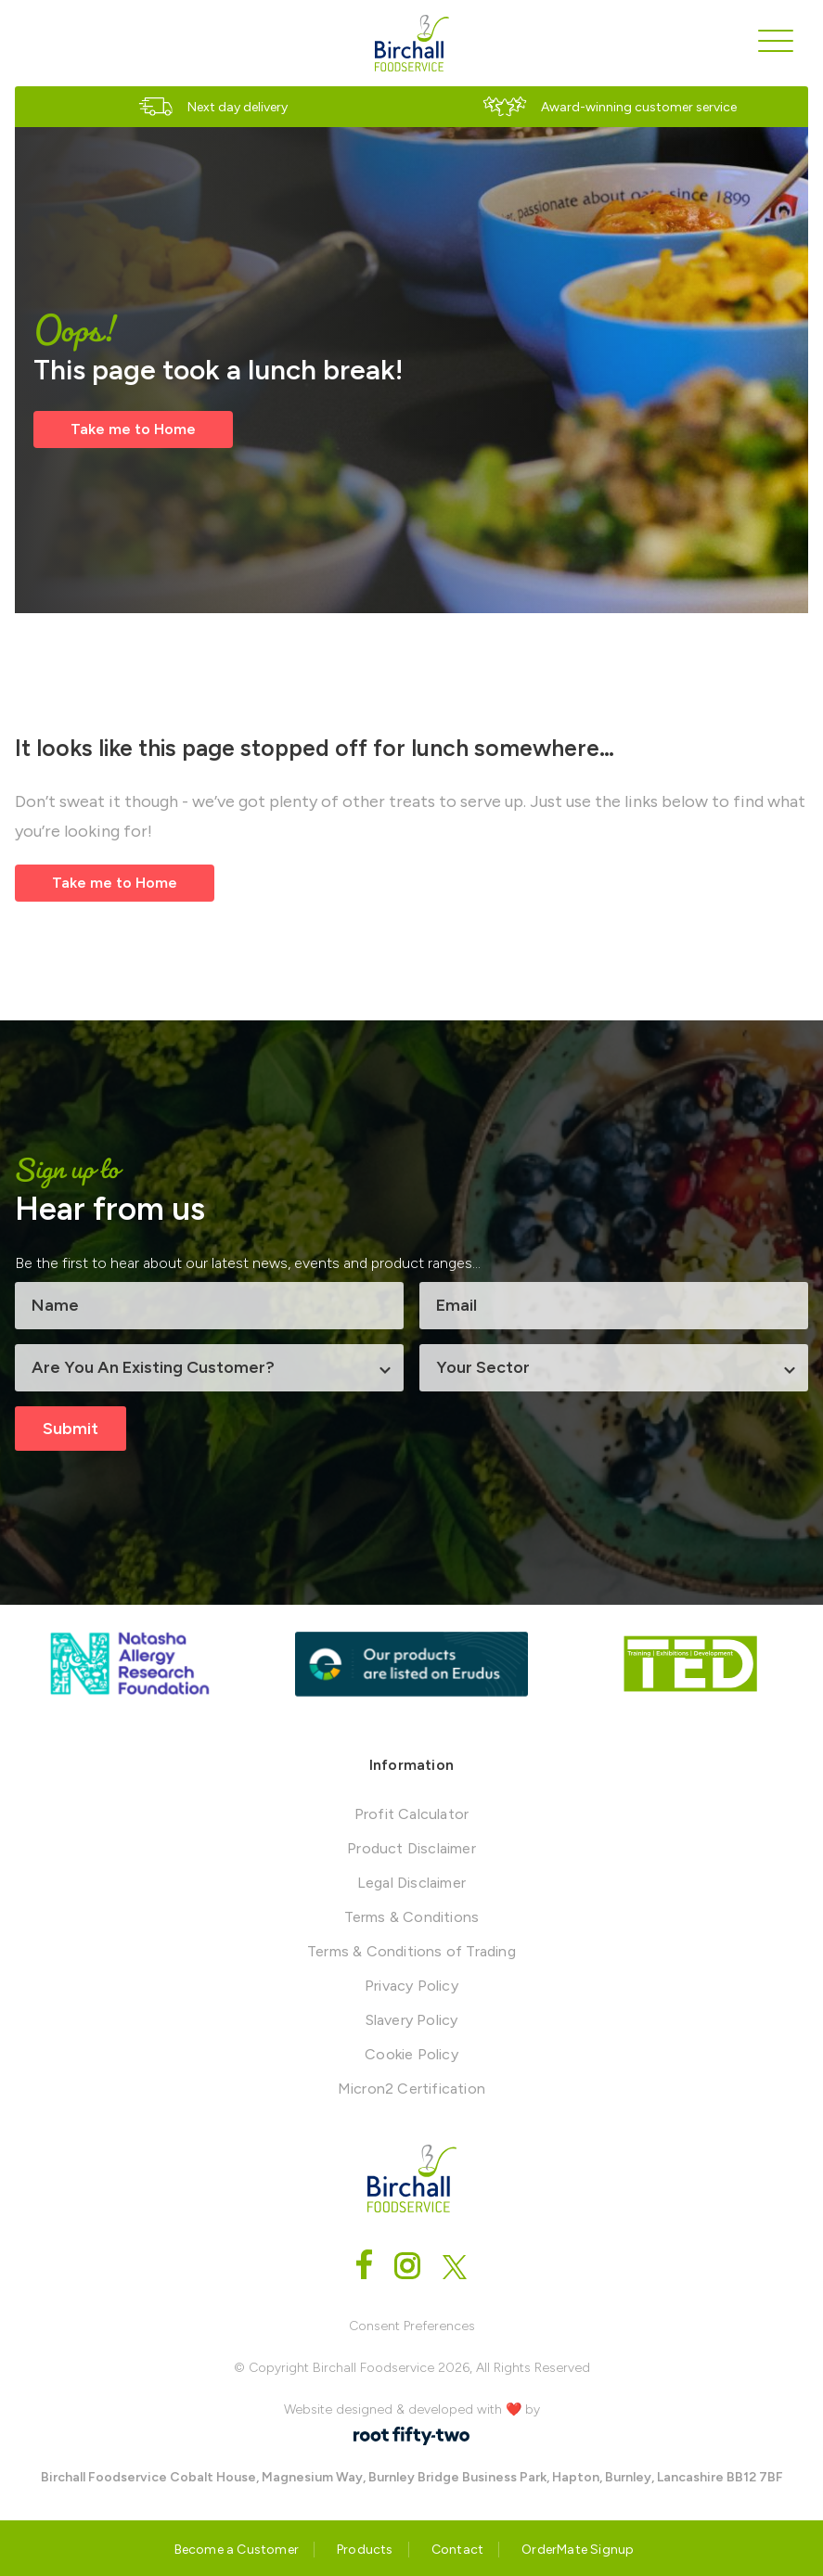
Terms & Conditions (412, 1917)
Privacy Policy (411, 1985)
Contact (457, 2549)
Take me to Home (133, 429)
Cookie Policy (411, 2054)
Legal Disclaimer (411, 1882)
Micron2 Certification (411, 2088)
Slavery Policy (412, 2020)
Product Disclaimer (411, 1848)
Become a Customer (236, 2549)
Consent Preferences (412, 2326)
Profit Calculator (411, 1814)
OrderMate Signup (577, 2549)
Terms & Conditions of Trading (411, 1951)
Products (365, 2549)
